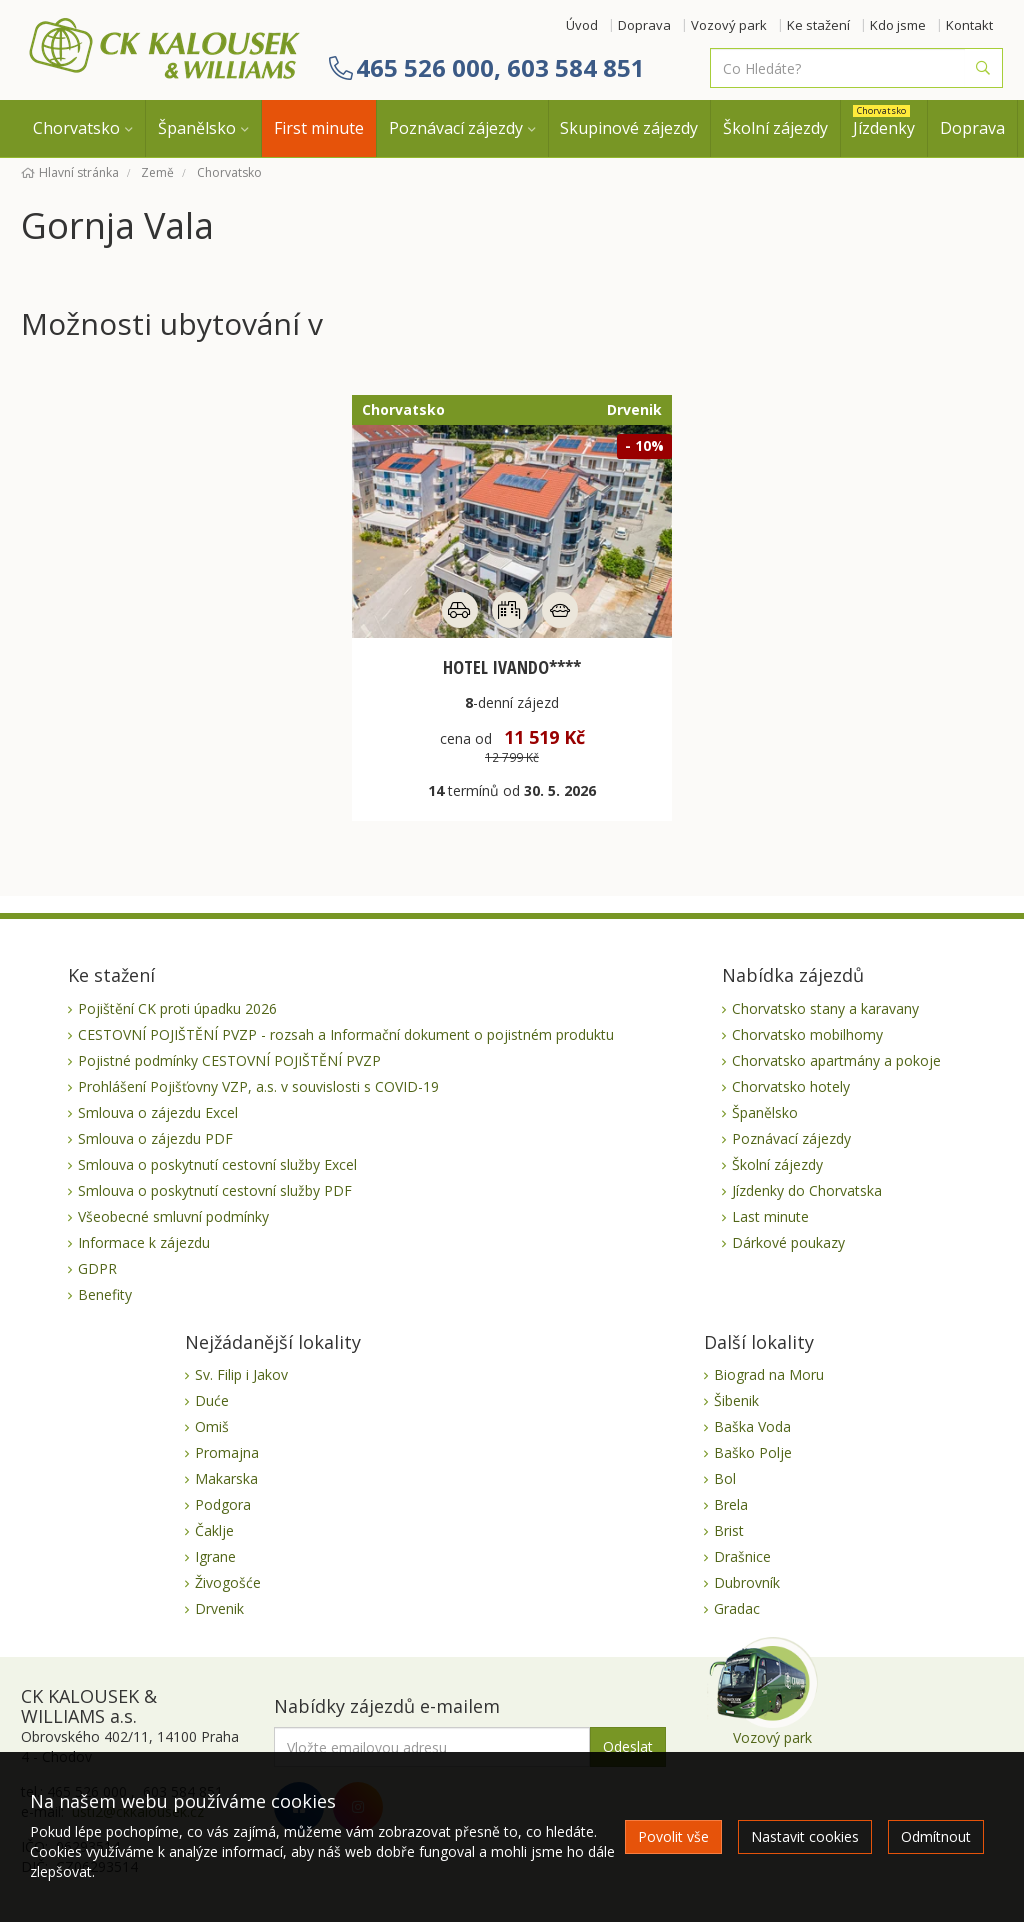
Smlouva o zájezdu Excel (158, 1112)
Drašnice (742, 1556)
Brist (729, 1530)
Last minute (770, 1216)
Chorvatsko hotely (791, 1086)
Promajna (227, 1452)
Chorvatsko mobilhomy (807, 1034)
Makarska (226, 1478)
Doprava (644, 25)
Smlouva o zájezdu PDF (155, 1138)
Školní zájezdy (775, 128)
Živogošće (228, 1582)
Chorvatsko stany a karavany (825, 1008)
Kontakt (969, 25)
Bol (725, 1478)
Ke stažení (818, 25)
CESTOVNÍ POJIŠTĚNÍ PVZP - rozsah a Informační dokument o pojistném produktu (346, 1034)
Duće (212, 1400)
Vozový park (729, 25)
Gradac (737, 1608)
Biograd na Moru (769, 1374)
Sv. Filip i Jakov (241, 1374)
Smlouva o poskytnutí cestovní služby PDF (215, 1190)
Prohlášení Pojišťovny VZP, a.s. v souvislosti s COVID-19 (258, 1086)
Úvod (582, 25)
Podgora (223, 1504)
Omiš (212, 1426)
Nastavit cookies (805, 1836)
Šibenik (736, 1400)
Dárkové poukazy (788, 1242)
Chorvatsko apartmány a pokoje (836, 1060)
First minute (319, 128)
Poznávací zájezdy (456, 128)
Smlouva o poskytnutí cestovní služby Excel (217, 1164)
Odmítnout (936, 1836)
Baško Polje (753, 1452)
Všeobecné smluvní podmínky (173, 1216)
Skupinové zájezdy (629, 128)
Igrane (215, 1556)
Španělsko (197, 128)
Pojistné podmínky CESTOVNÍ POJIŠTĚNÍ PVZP (229, 1060)
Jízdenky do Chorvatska (807, 1190)
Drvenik (219, 1608)
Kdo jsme (898, 25)
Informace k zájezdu (144, 1242)
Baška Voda (752, 1426)
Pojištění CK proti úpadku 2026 (177, 1008)
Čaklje (214, 1530)
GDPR (97, 1268)
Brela (731, 1504)
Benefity (105, 1294)
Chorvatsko (76, 128)
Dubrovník (747, 1582)
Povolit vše (673, 1836)
